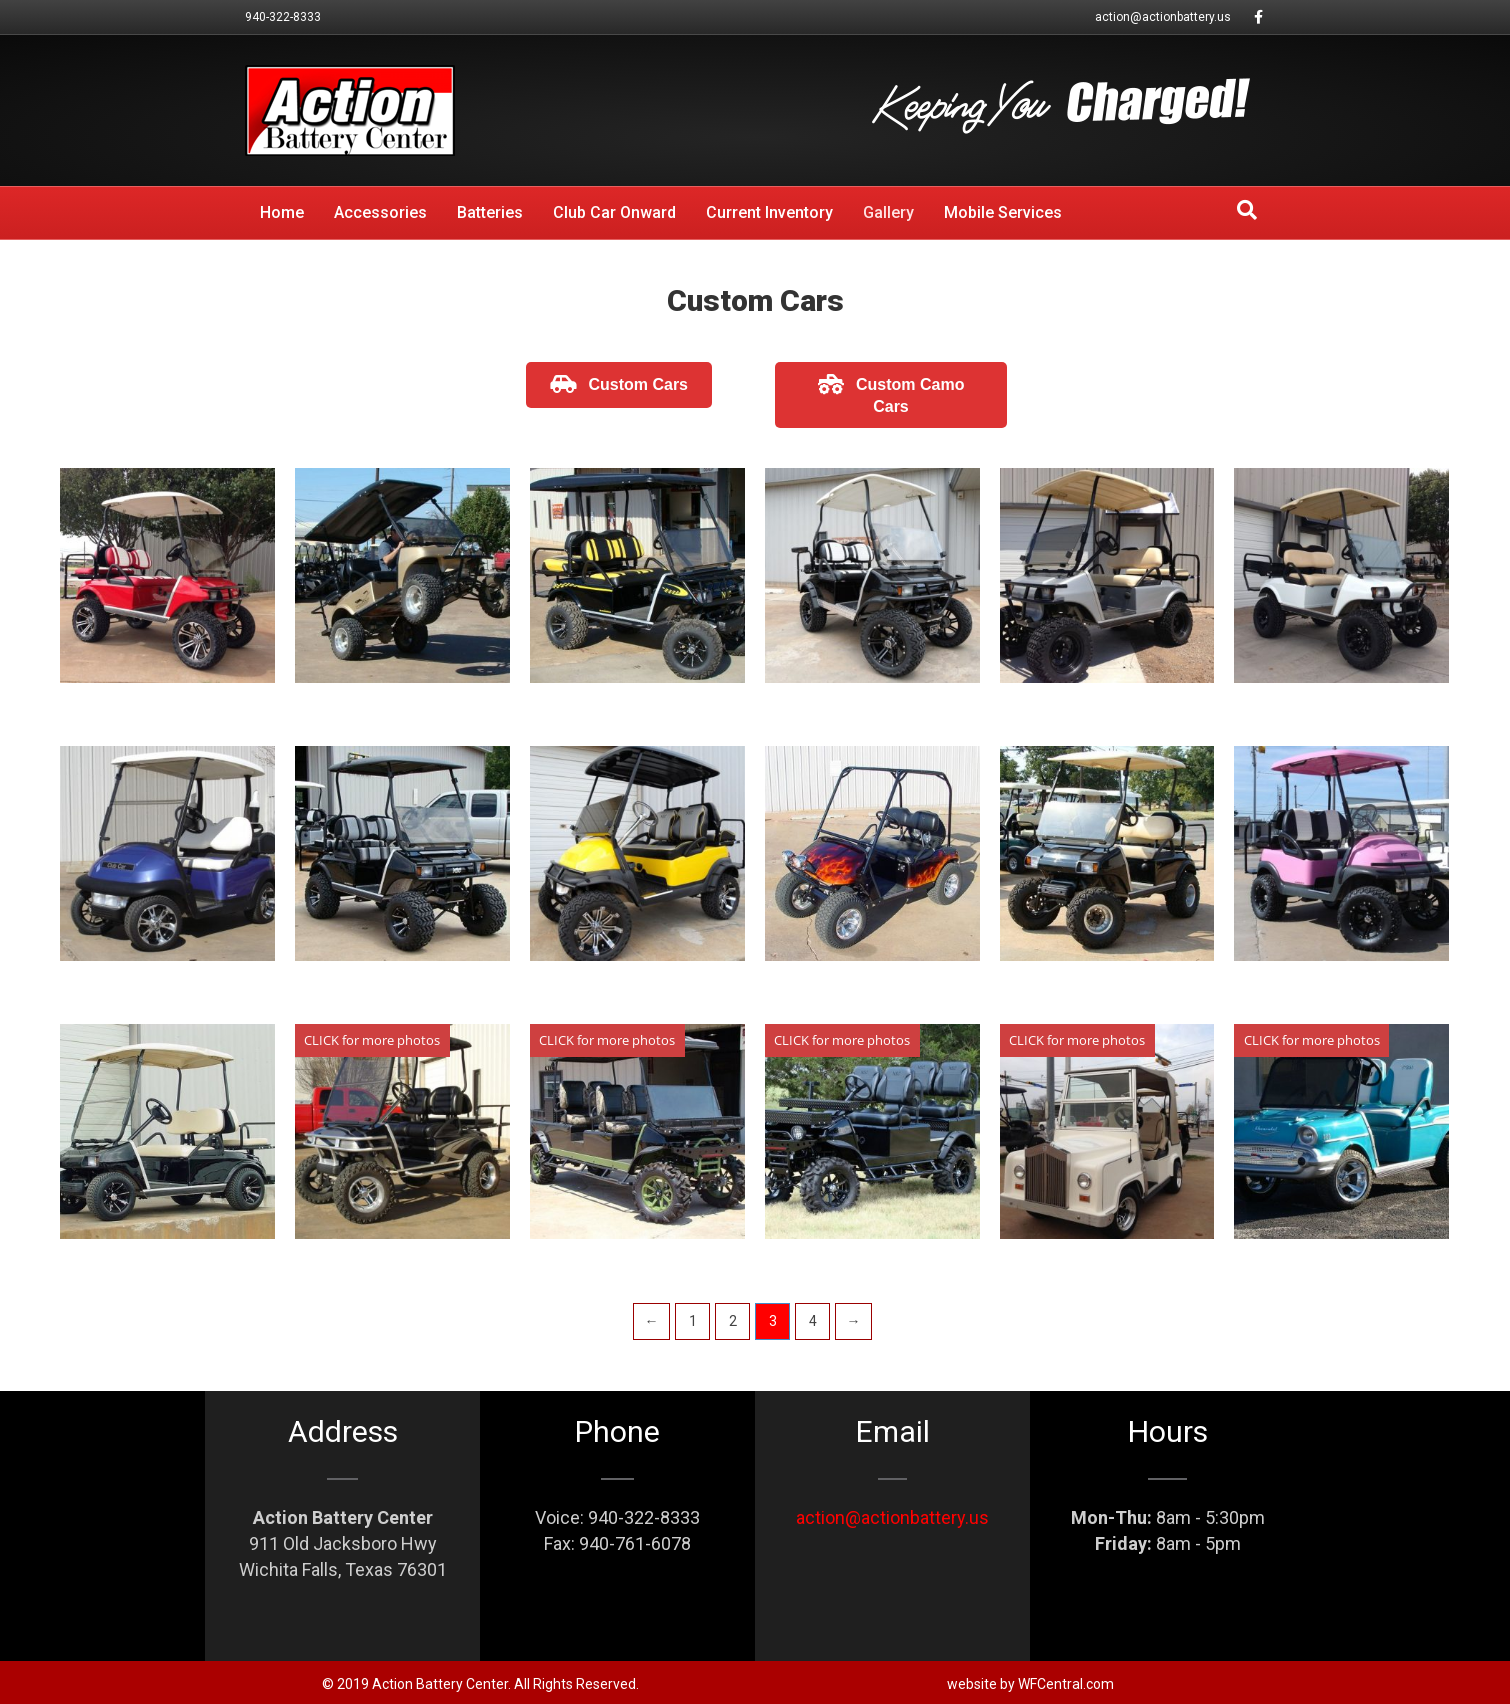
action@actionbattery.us (1163, 17)
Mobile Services (1003, 212)
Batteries (490, 212)
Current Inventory (769, 212)
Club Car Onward (614, 212)
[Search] (1247, 210)
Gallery (888, 212)
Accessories (380, 212)
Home (282, 212)
